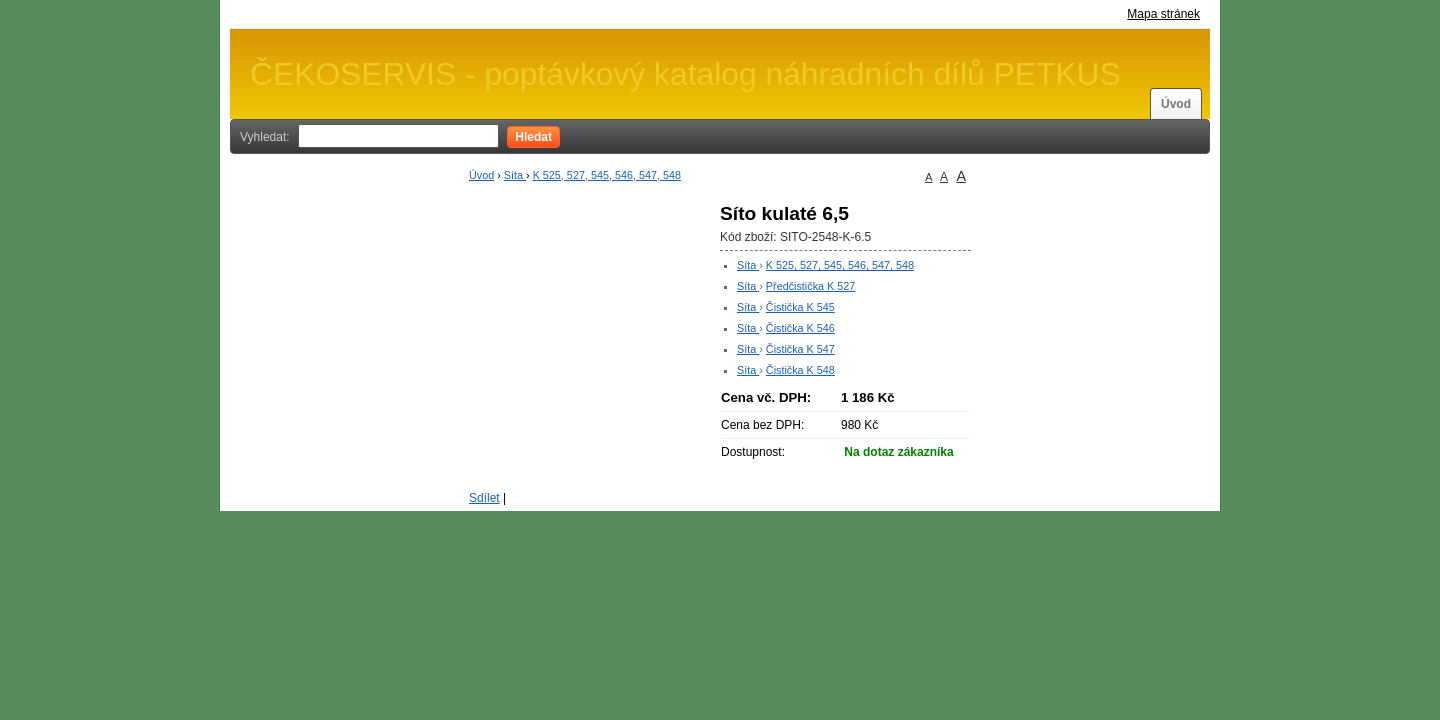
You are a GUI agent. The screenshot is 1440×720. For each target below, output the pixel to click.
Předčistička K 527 (810, 286)
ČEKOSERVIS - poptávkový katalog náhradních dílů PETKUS (685, 74)
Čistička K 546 (800, 328)
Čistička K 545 (800, 307)
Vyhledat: (265, 137)
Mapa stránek (1163, 14)
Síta (515, 175)
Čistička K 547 (800, 349)
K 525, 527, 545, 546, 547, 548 (607, 175)
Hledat (533, 137)
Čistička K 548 (800, 370)
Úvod (1176, 104)
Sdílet (484, 498)
